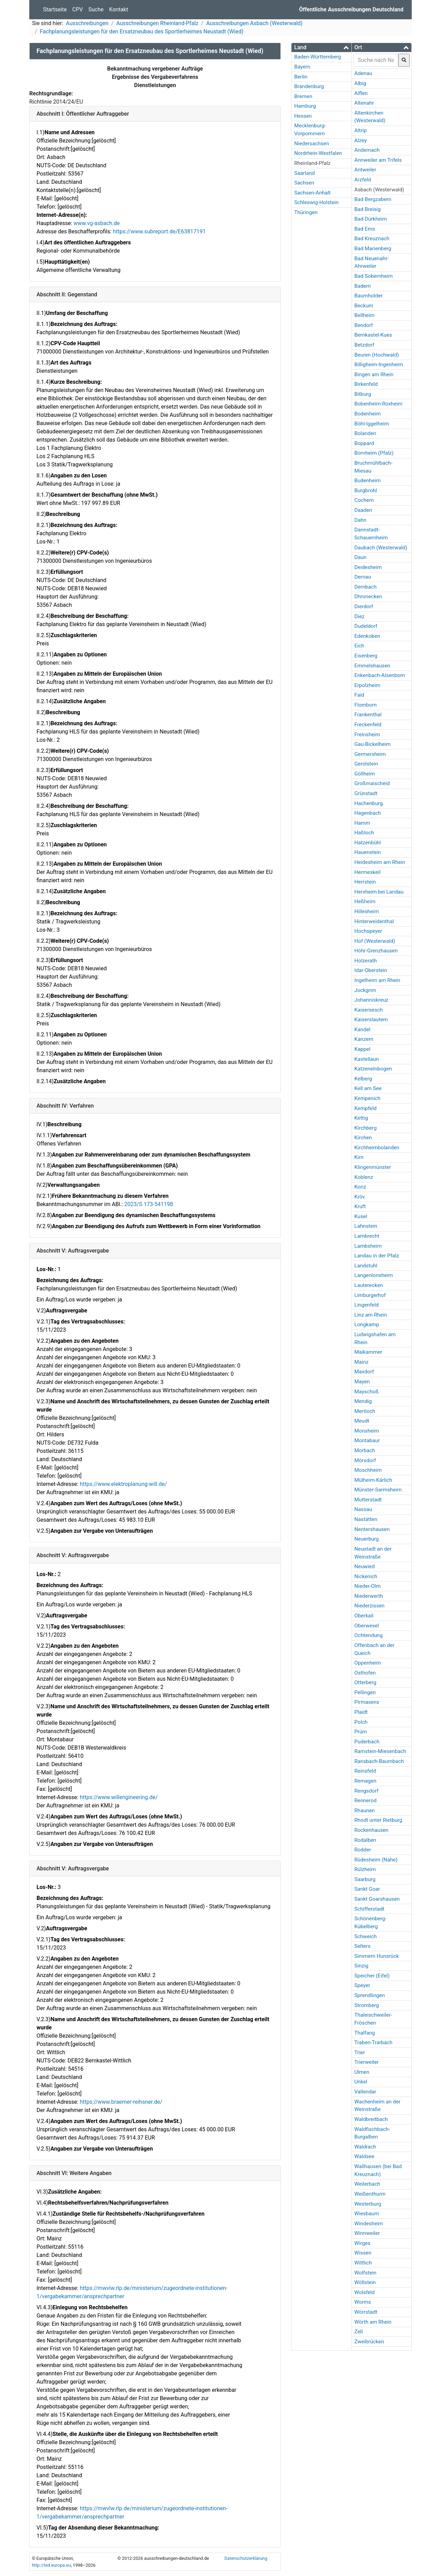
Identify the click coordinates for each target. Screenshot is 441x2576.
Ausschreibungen (87, 23)
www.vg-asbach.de (96, 223)
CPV (77, 9)
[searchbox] (376, 60)
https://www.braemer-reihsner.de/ (121, 2102)
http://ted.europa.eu (51, 2565)
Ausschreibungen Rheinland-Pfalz (157, 23)
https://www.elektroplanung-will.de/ (123, 1484)
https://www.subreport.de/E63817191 (159, 231)
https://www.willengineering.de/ (118, 1797)
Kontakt (118, 9)
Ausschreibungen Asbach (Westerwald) (254, 23)
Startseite (55, 9)
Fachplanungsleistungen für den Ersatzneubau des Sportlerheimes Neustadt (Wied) (142, 31)
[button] (321, 47)
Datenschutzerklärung (245, 2558)
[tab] (321, 47)
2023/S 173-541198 (148, 1204)
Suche (96, 9)
